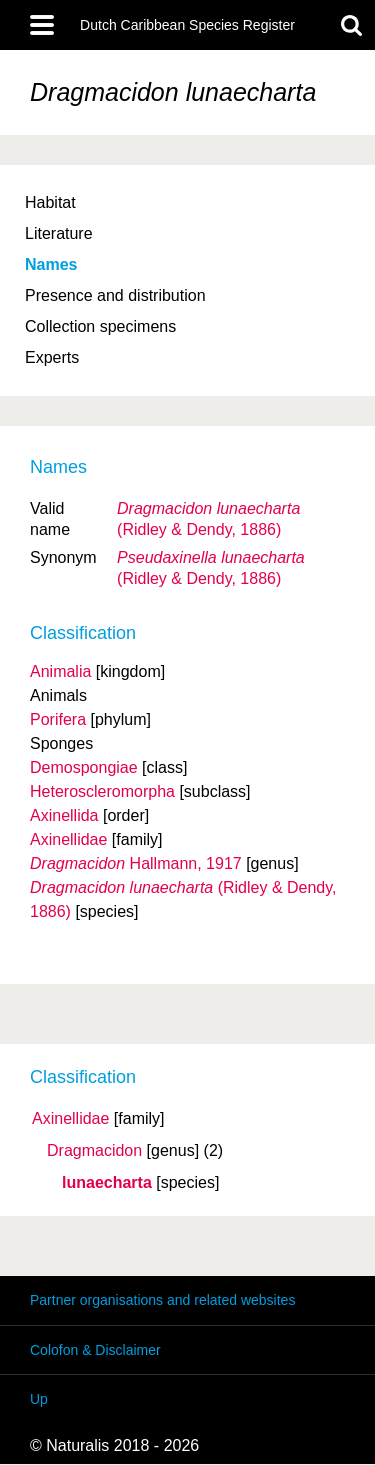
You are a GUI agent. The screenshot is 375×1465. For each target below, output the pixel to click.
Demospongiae (84, 767)
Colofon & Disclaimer (95, 1350)
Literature (59, 233)
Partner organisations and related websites (162, 1300)
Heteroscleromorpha (102, 791)
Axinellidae (70, 1119)
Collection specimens (100, 326)
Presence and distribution (115, 295)
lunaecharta (107, 1183)
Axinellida (64, 815)
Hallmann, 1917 (136, 863)
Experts (52, 357)
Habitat (50, 202)
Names (51, 264)
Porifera (58, 719)
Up (39, 1399)
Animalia (60, 671)
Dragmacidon (94, 1151)
